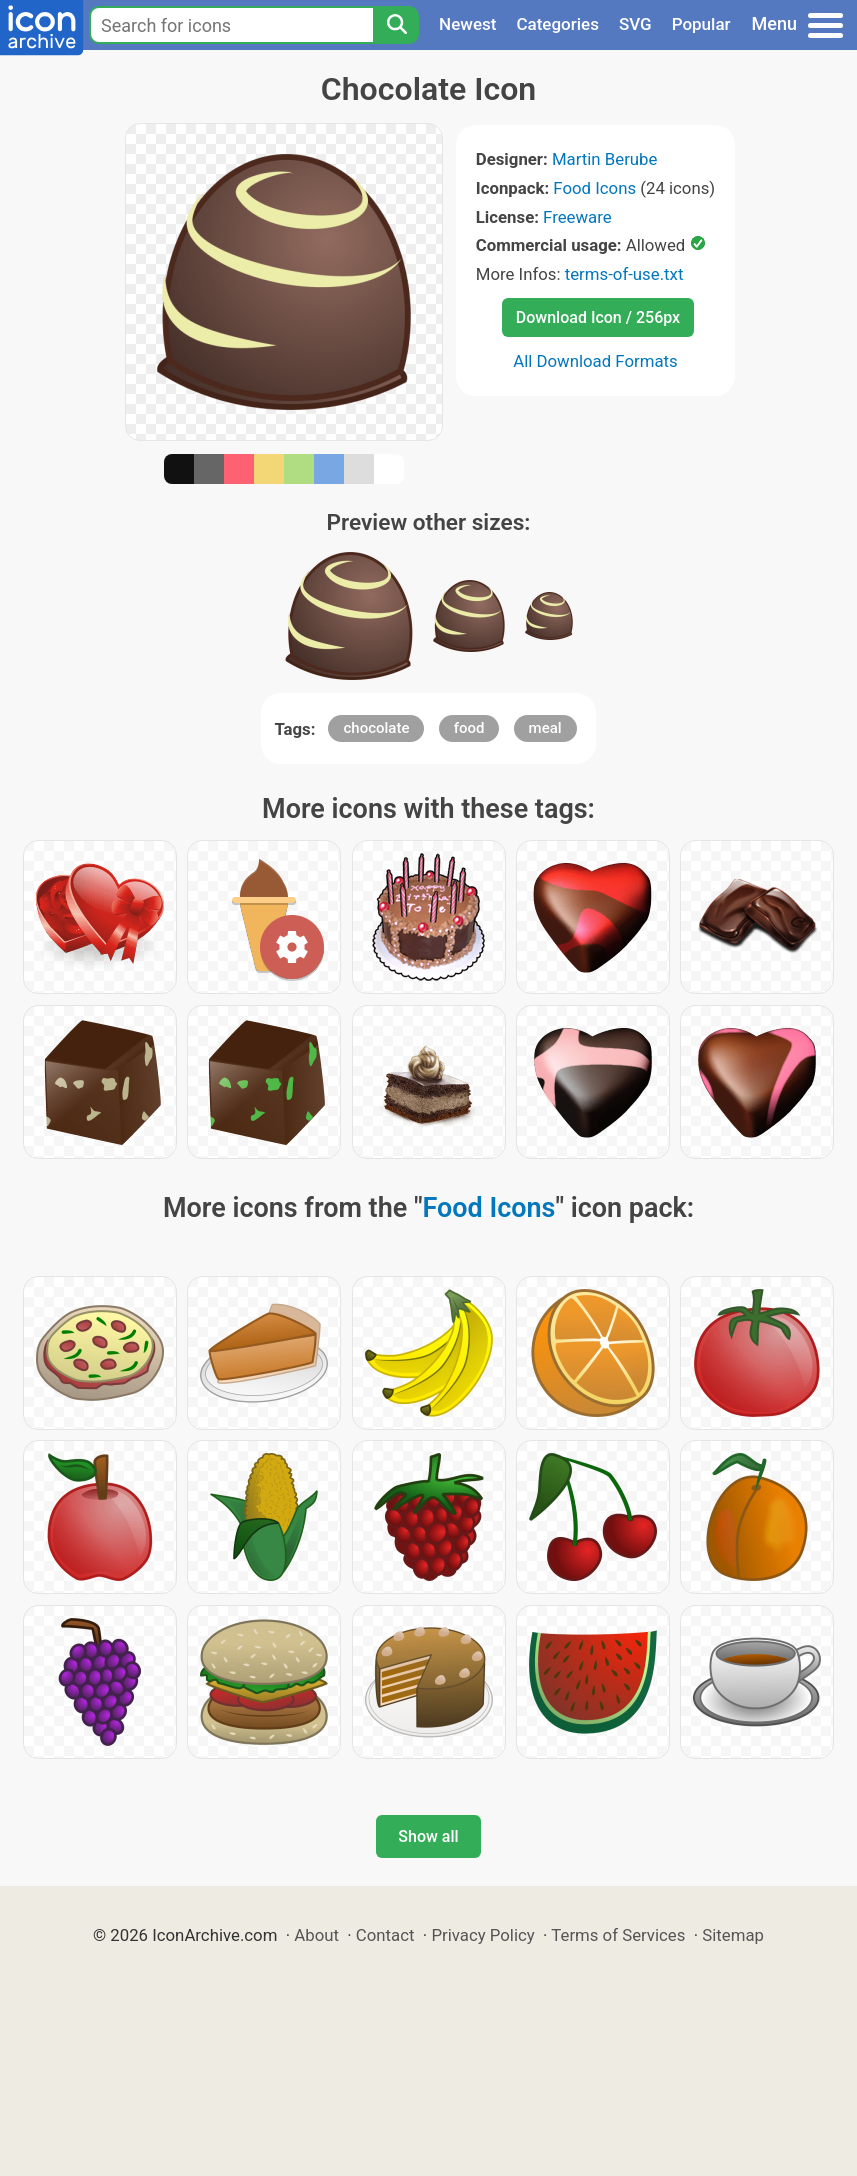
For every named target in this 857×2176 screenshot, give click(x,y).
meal (545, 728)
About (316, 1935)
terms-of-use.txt (624, 274)
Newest (467, 24)
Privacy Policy (482, 1935)
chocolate (376, 728)
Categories (557, 24)
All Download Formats (595, 361)
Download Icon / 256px (598, 317)
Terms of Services (618, 1935)
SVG (635, 24)
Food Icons (594, 188)
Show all (428, 1836)
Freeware (577, 217)
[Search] (396, 25)
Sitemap (733, 1935)
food (469, 728)
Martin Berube (605, 159)
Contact (385, 1935)
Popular (701, 24)
